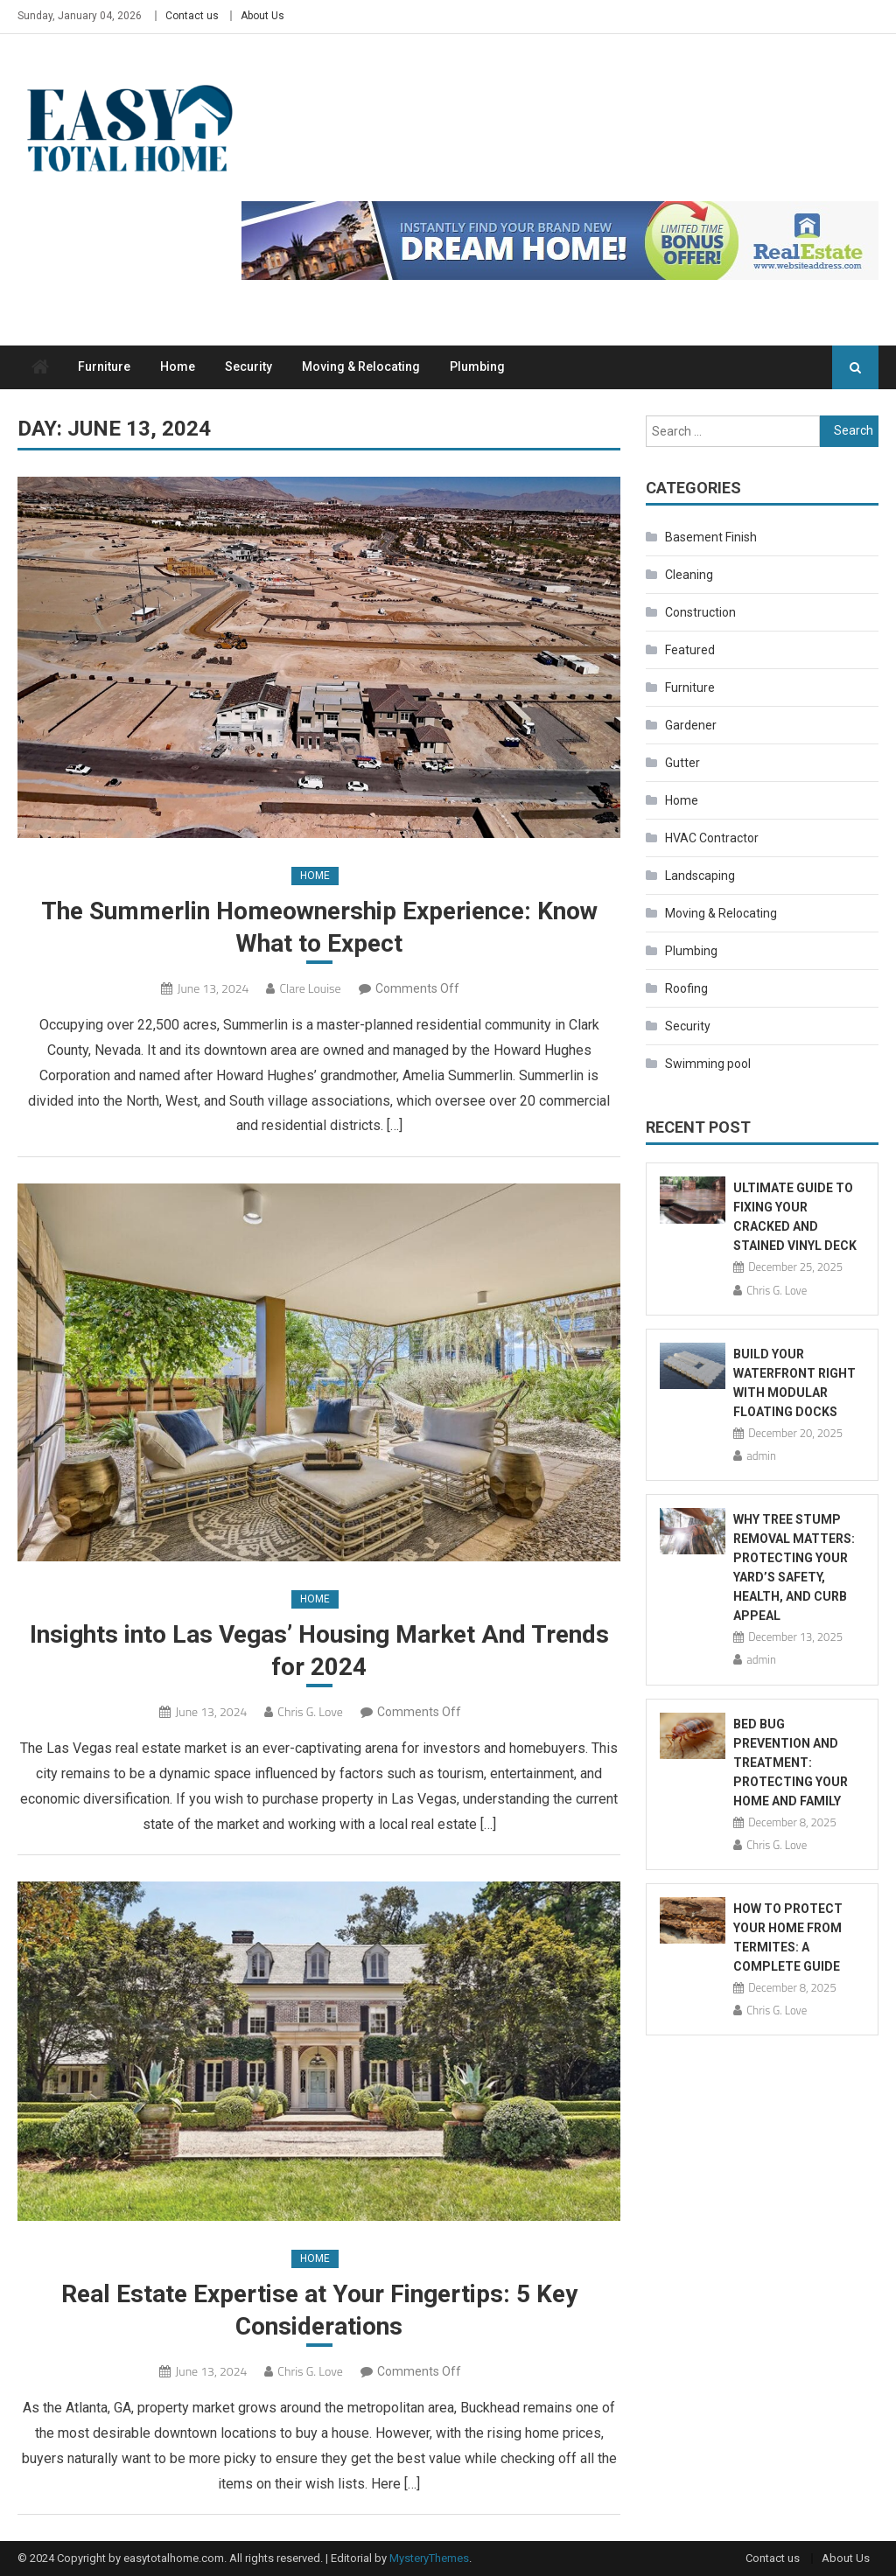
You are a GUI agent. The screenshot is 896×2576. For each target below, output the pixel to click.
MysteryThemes (429, 2558)
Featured (690, 650)
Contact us (192, 16)
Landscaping (700, 876)
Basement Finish (711, 537)
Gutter (682, 763)
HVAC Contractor (712, 838)
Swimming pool (708, 1064)
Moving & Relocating (361, 366)
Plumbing (477, 366)
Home (177, 366)
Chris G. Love (309, 1711)
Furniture (104, 366)
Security (248, 366)
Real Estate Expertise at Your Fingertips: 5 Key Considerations (319, 2309)
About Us (262, 16)
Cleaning (689, 575)
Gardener (691, 725)
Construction (700, 612)
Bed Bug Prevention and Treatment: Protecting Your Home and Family (790, 1762)
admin (761, 1455)
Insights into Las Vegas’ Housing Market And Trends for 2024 (319, 1650)
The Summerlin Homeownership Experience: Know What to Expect (319, 927)
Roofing (686, 988)
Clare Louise (309, 988)
